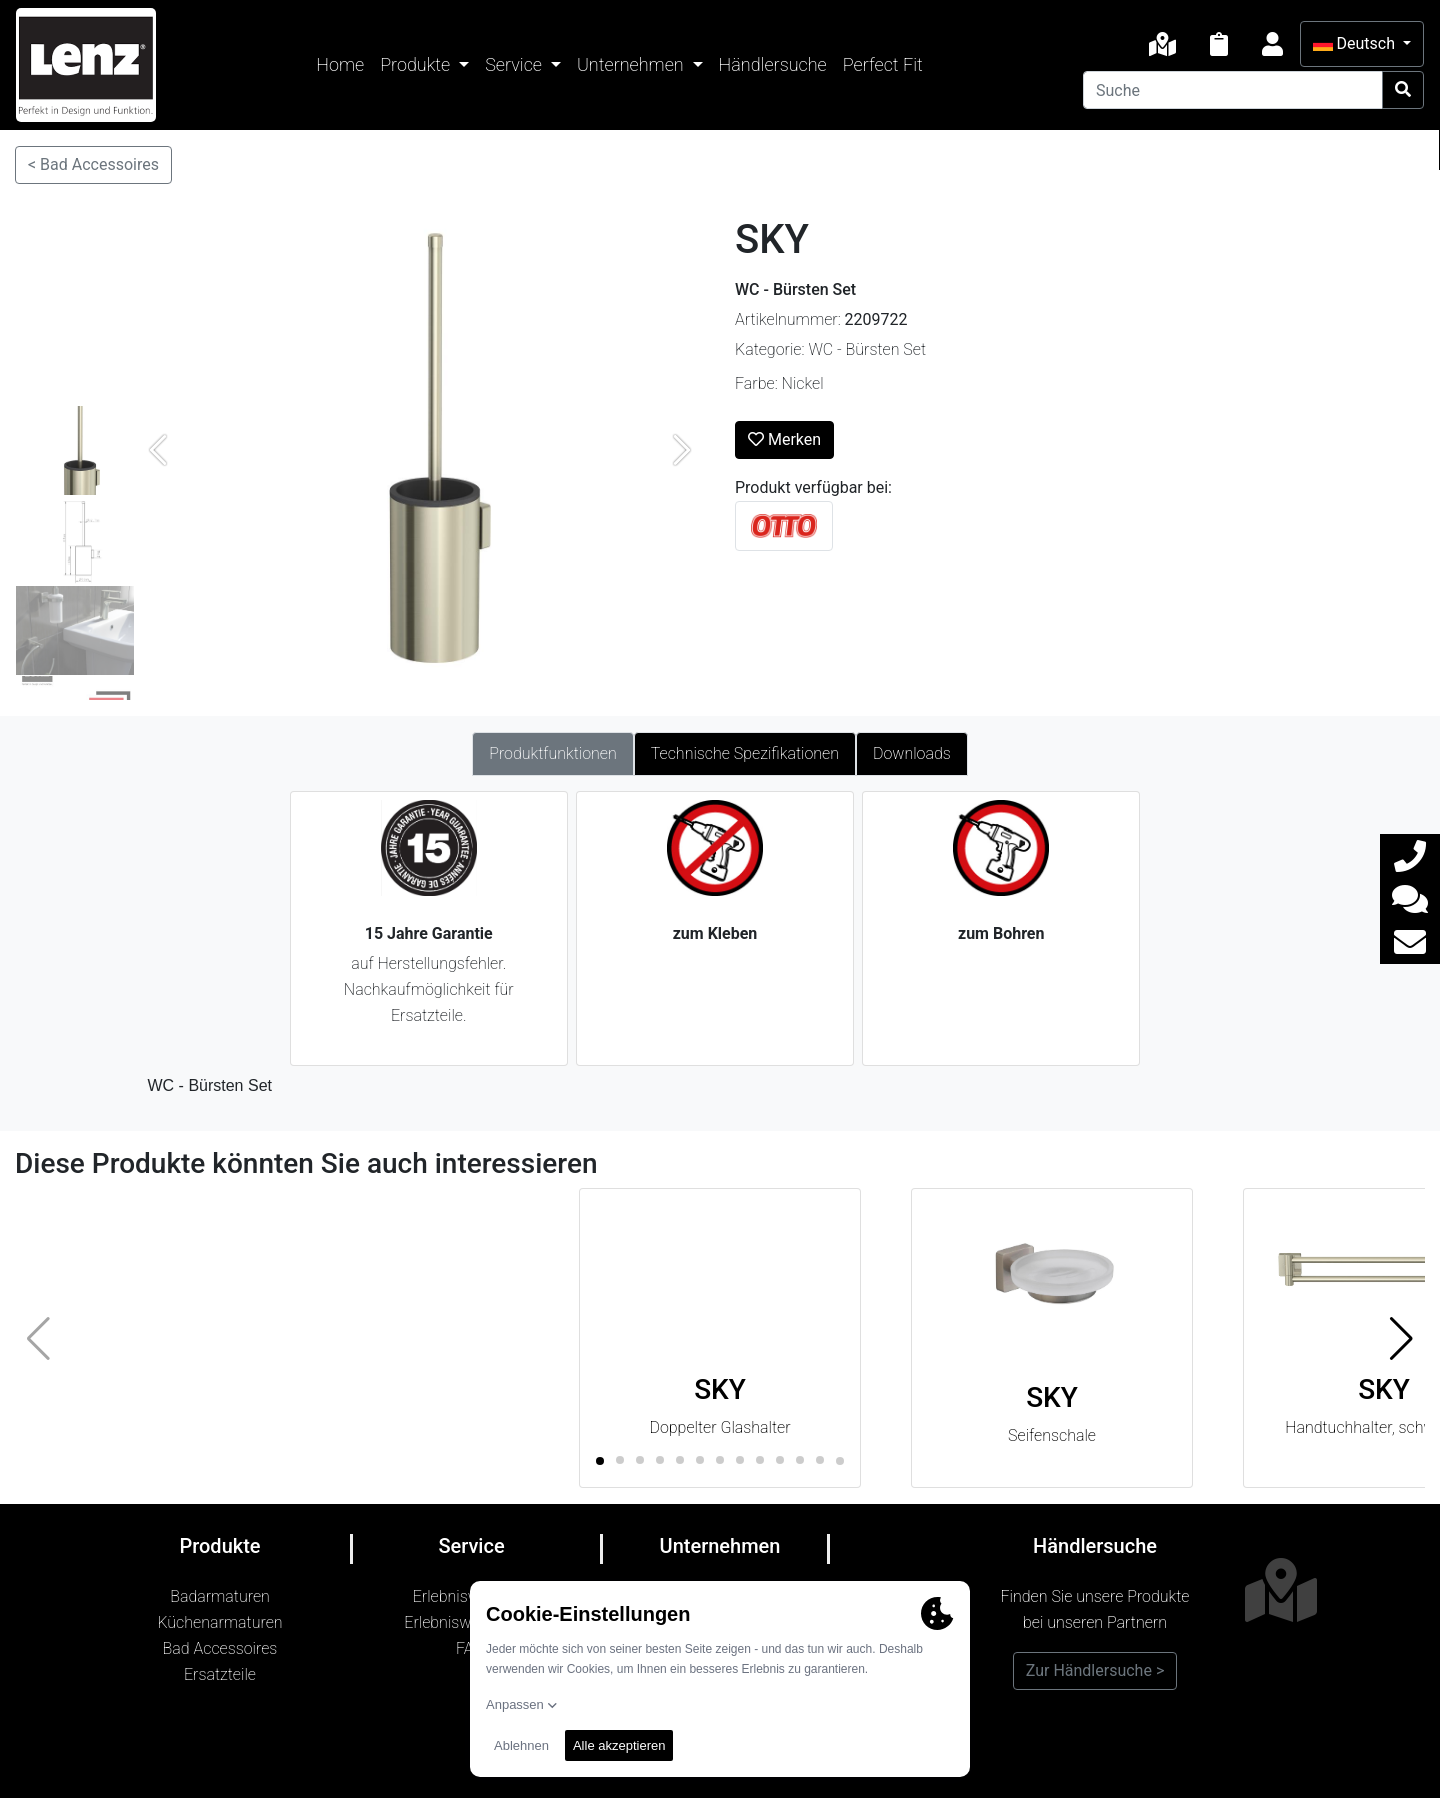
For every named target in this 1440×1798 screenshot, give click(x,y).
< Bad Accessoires (93, 164)
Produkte (417, 64)
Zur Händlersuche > (1095, 1670)
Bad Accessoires (220, 1648)
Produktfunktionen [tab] (553, 753)
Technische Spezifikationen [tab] (745, 753)
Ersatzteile (220, 1674)
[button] (1401, 1338)
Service (515, 64)
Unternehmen (632, 64)
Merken (784, 439)
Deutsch (1356, 43)
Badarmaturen (220, 1596)
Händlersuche (773, 64)
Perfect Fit (883, 64)
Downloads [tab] (912, 753)
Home (340, 64)
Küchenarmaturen (219, 1622)
